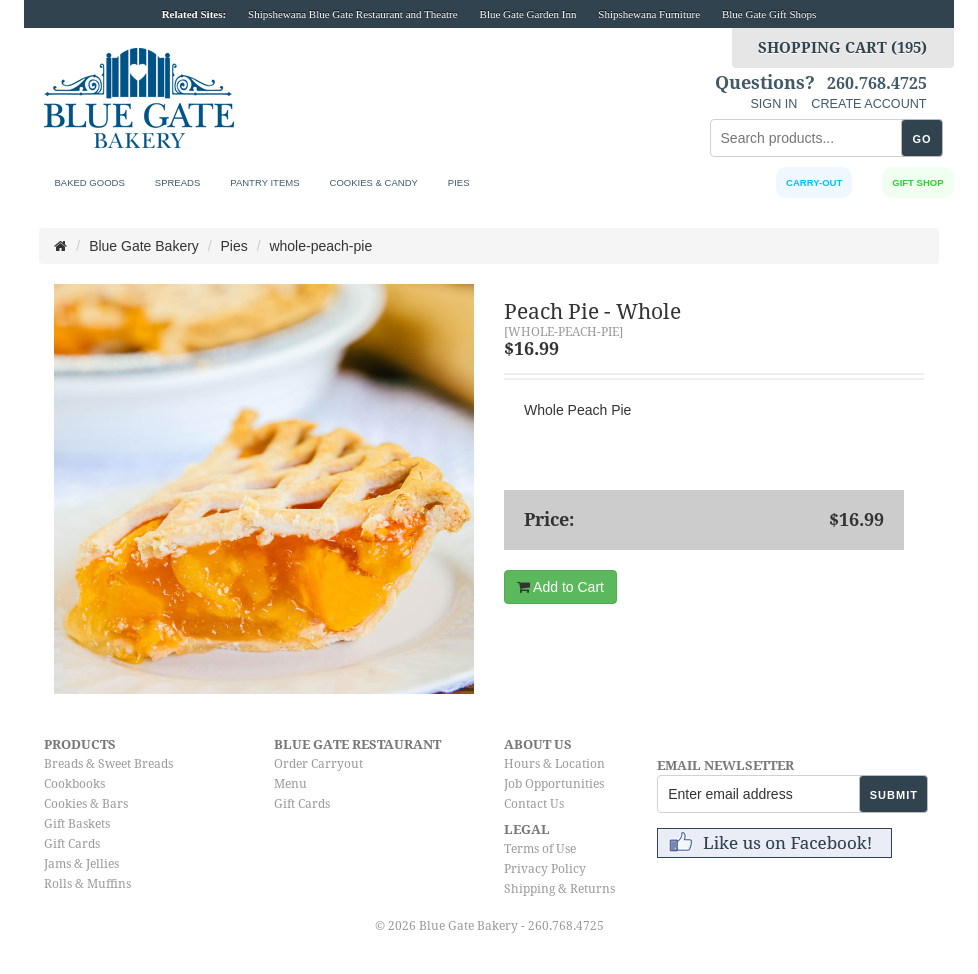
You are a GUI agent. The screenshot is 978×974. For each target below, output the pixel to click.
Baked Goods (89, 182)
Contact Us (534, 804)
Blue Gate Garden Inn (528, 14)
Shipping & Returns (559, 889)
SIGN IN (773, 104)
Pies (459, 182)
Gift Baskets (77, 824)
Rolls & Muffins (87, 884)
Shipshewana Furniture (649, 14)
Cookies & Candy (374, 182)
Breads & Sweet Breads (108, 764)
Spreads (177, 182)
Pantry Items (264, 182)
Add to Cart (560, 587)
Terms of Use (540, 849)
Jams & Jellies (81, 864)
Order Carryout (318, 764)
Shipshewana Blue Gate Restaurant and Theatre (353, 14)
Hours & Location (554, 764)
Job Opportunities (554, 784)
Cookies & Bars (86, 804)
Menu (290, 784)
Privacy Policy (545, 869)
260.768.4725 (877, 84)
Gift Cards (72, 844)
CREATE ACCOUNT (868, 104)
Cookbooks (74, 784)
